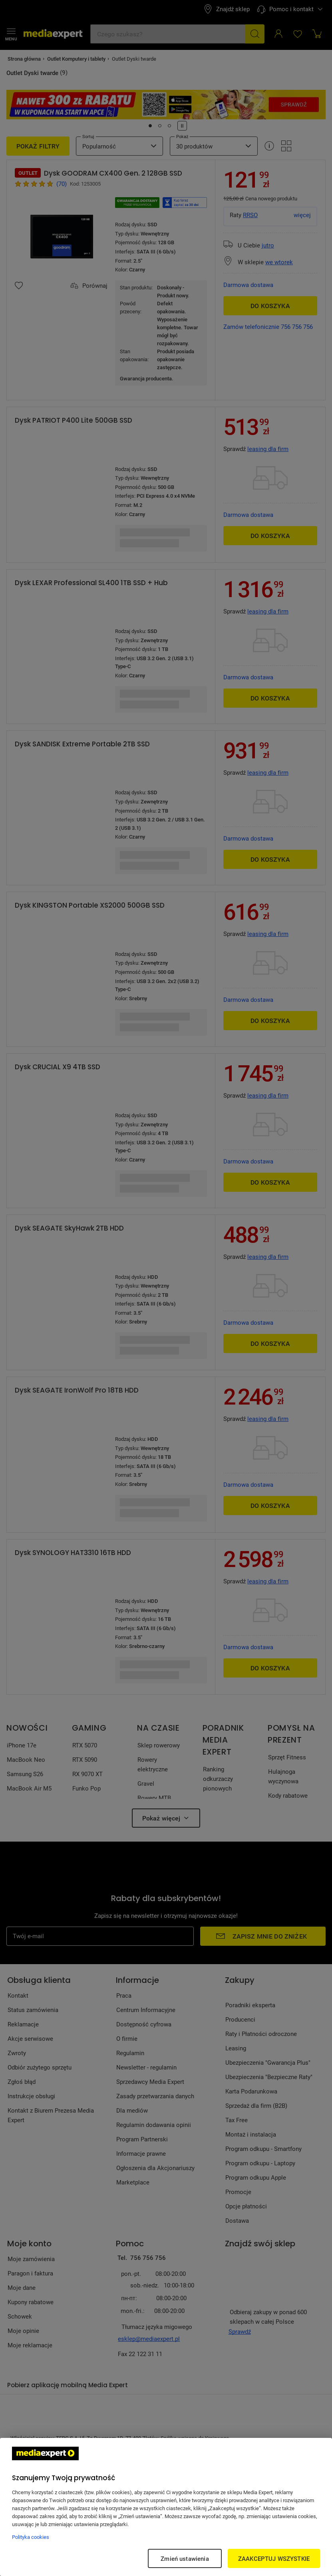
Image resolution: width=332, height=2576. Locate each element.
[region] (166, 2507)
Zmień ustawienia (185, 2558)
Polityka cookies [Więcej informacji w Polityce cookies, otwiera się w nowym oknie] (30, 2536)
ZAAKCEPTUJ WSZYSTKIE (274, 2558)
